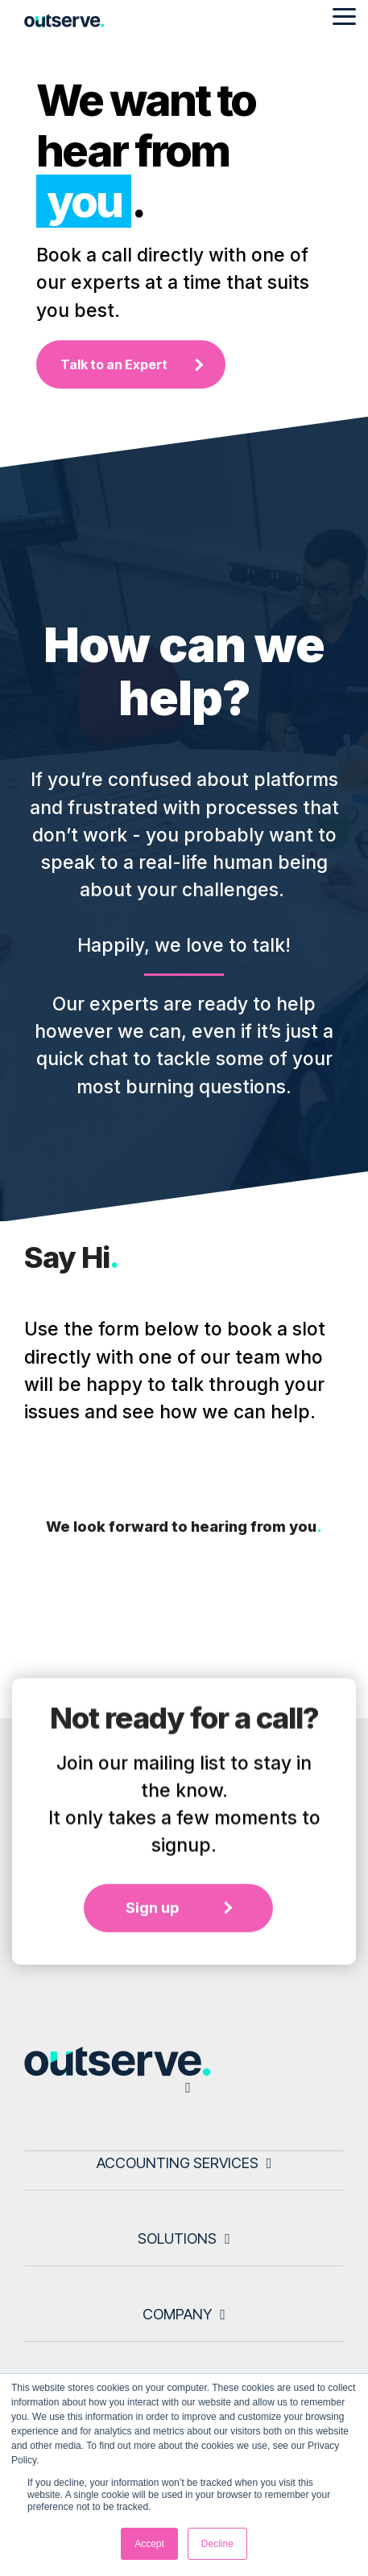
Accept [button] (149, 2543)
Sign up (152, 2033)
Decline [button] (217, 2543)
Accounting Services (177, 2162)
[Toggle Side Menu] (344, 15)
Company (177, 2314)
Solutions (177, 2238)
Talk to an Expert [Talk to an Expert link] (113, 364)
